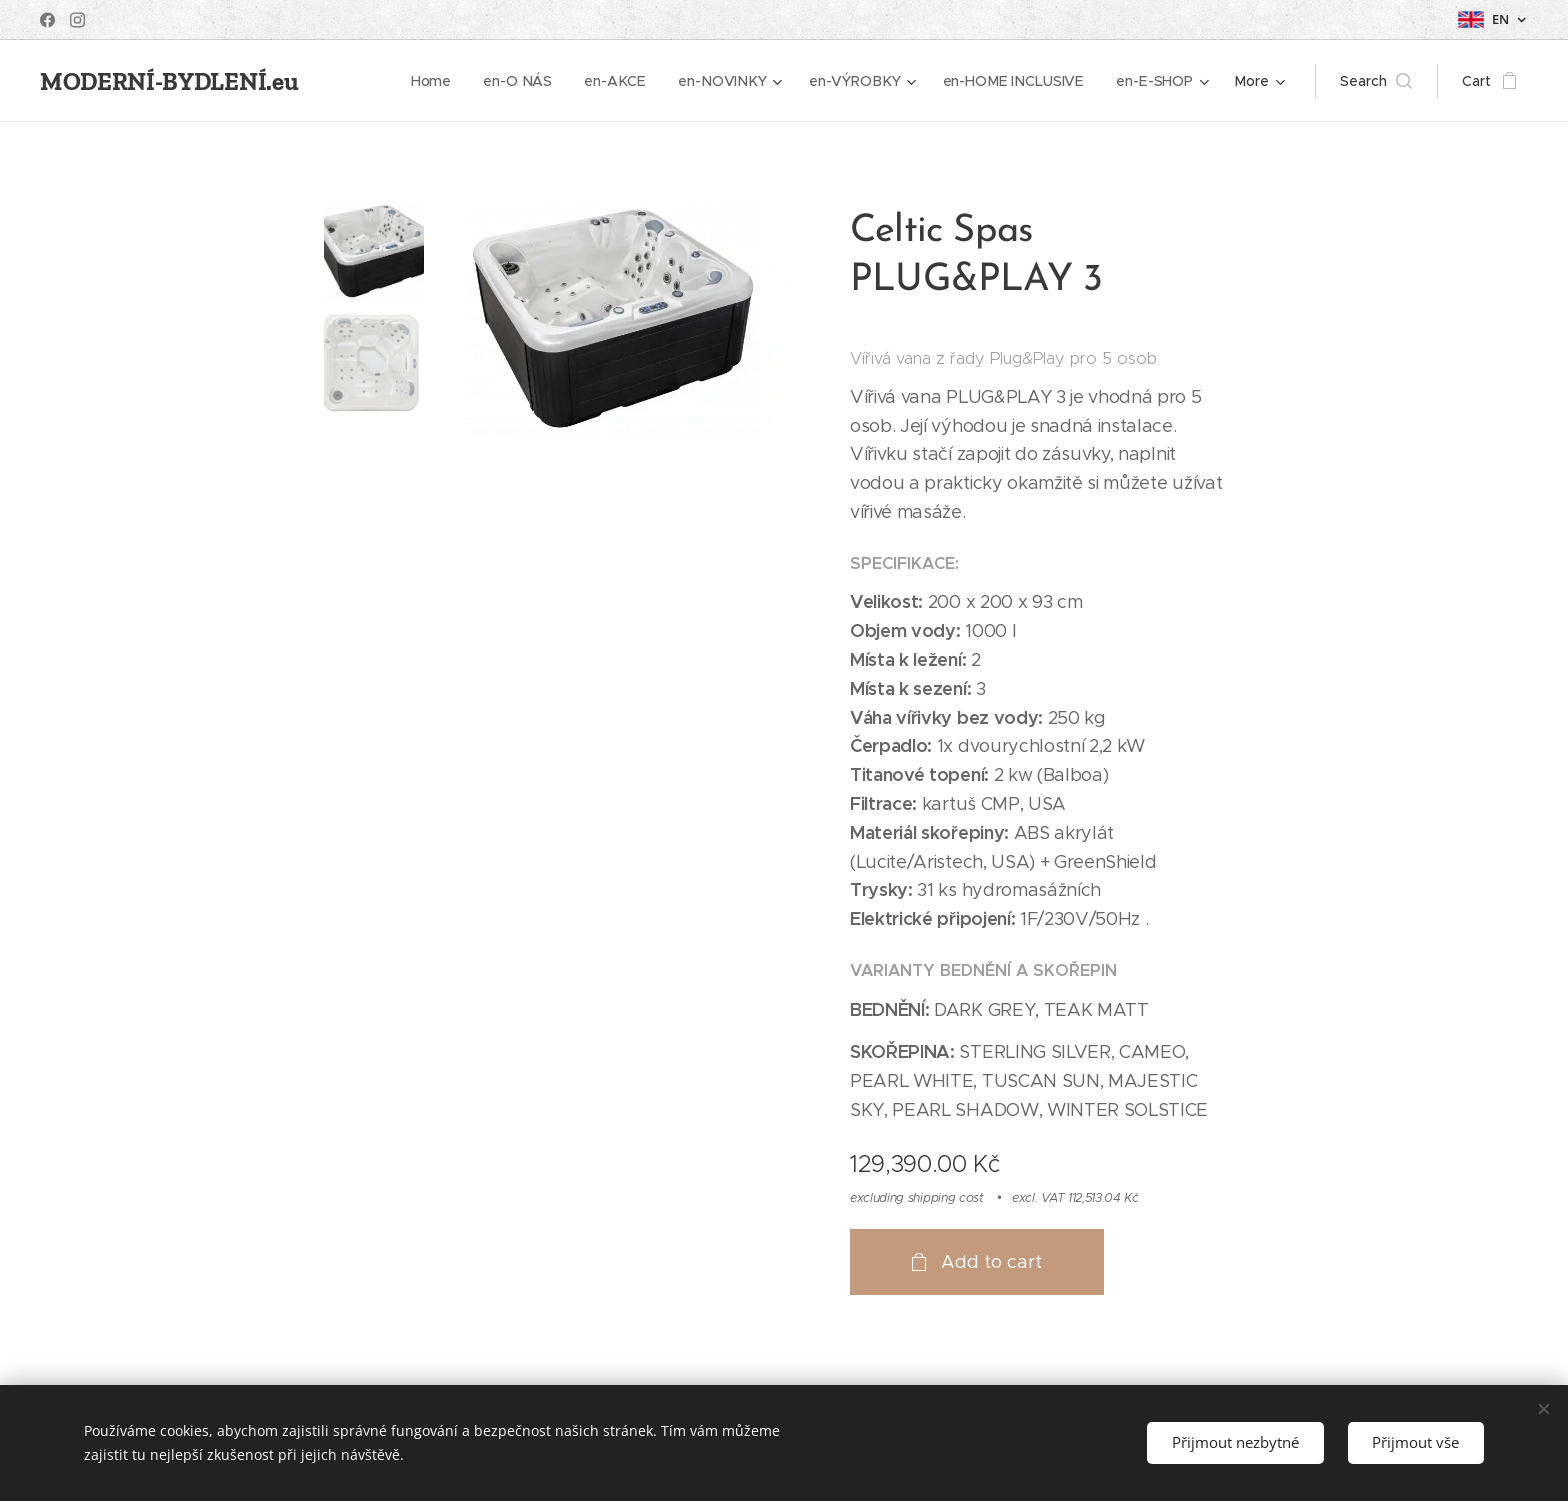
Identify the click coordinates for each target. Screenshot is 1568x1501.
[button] (1376, 81)
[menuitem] (441, 81)
